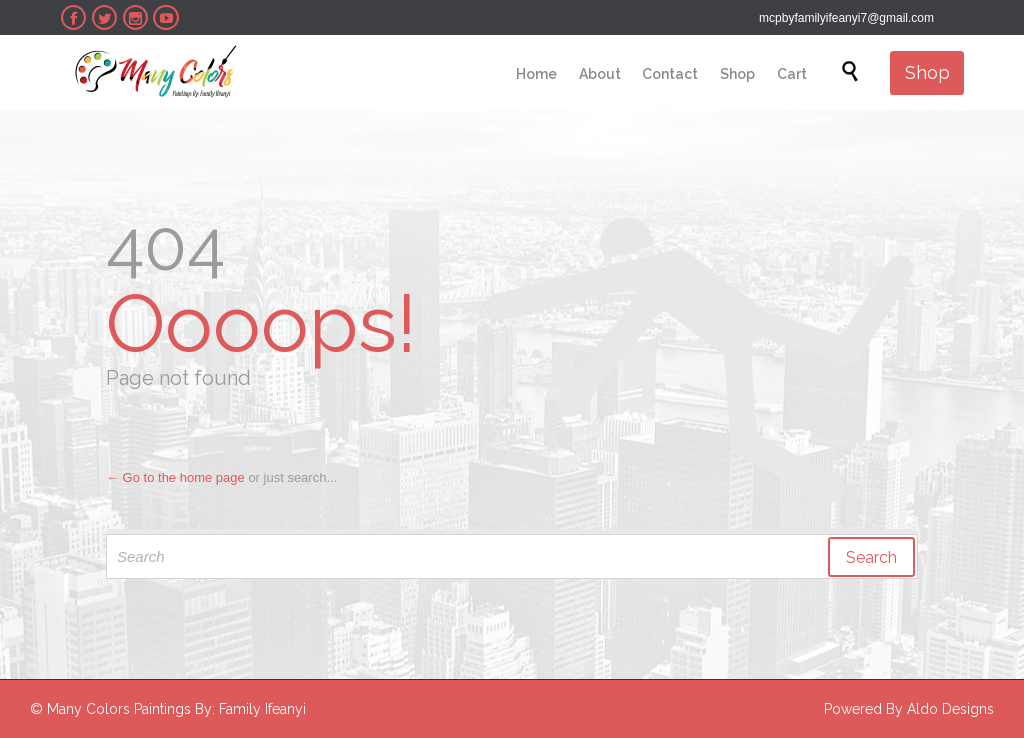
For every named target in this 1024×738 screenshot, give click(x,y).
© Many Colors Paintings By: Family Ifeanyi (168, 709)
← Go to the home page (175, 477)
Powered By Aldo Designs (909, 709)
